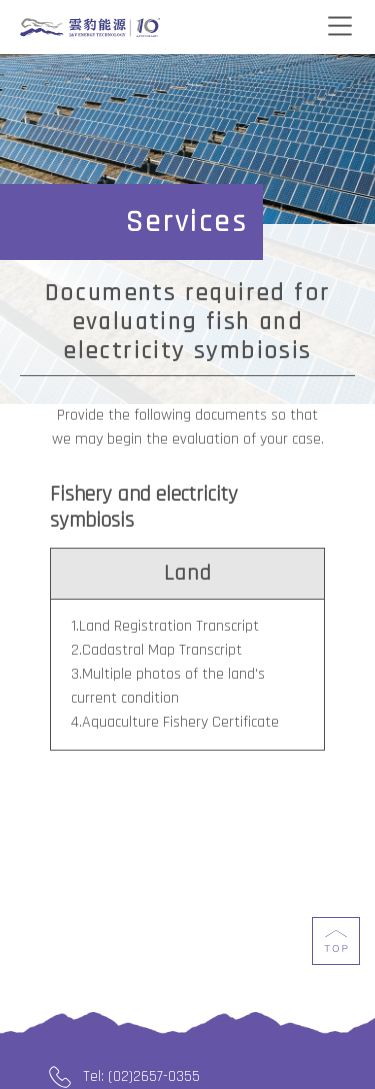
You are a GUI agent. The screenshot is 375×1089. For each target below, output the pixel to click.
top (336, 957)
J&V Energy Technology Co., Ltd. (90, 28)
